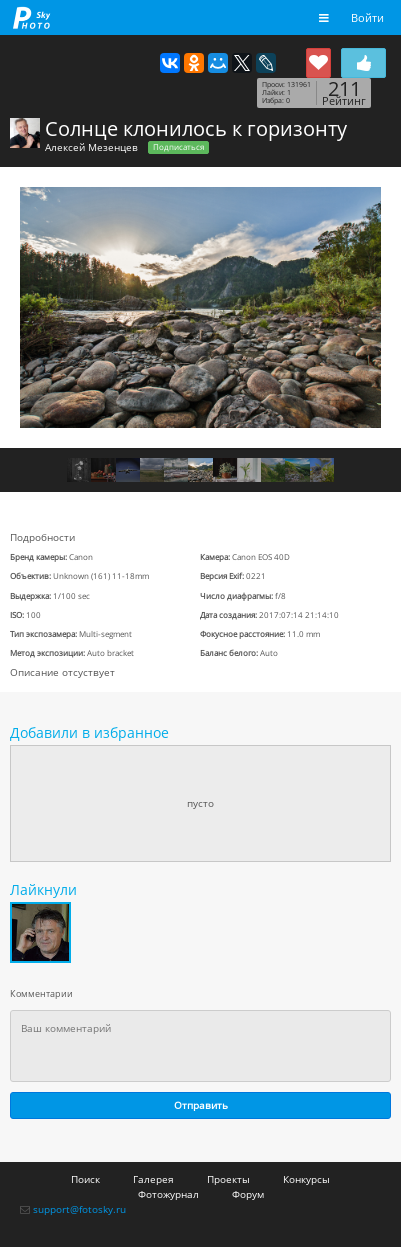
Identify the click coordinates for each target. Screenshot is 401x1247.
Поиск (85, 1179)
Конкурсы (306, 1179)
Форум (248, 1194)
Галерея (153, 1179)
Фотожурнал (168, 1194)
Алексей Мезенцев (91, 147)
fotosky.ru (32, 17)
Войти (367, 17)
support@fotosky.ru (79, 1209)
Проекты (228, 1179)
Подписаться (178, 147)
